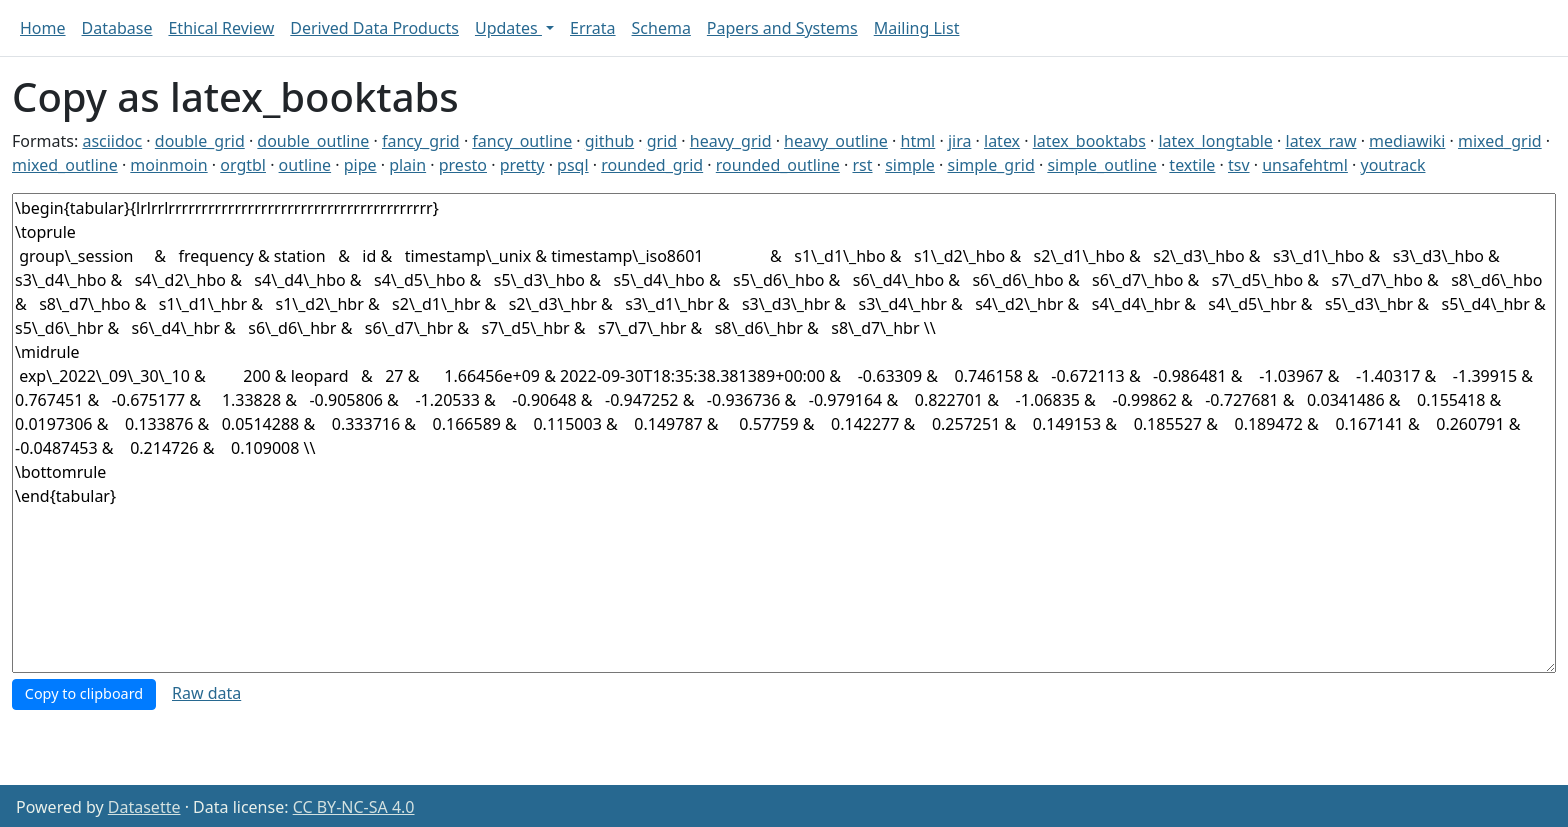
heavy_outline (836, 141)
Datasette (144, 807)
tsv (1239, 165)
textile (1192, 165)
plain (407, 165)
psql (572, 165)
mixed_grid (1500, 141)
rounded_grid (652, 165)
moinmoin (168, 165)
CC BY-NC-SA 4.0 (354, 807)
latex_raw (1321, 141)
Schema (661, 28)
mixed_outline (65, 165)
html (918, 141)
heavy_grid (731, 141)
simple (910, 165)
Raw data (206, 693)
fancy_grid (421, 141)
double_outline (313, 141)
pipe (360, 165)
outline (305, 165)
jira (960, 141)
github (609, 141)
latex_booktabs (1089, 141)
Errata (593, 28)
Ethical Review (221, 28)
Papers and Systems (782, 28)
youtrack (1392, 165)
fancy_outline (522, 141)
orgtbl (243, 165)
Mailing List (917, 28)
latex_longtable (1215, 141)
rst (862, 165)
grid (662, 141)
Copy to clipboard (84, 693)
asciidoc (112, 141)
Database (117, 28)
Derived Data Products (374, 28)
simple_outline (1101, 165)
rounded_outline (778, 165)
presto (463, 165)
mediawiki (1407, 141)
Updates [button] (508, 28)
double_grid (200, 141)
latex (1002, 141)
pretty (522, 165)
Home (43, 28)
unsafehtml (1305, 165)
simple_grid (991, 165)
